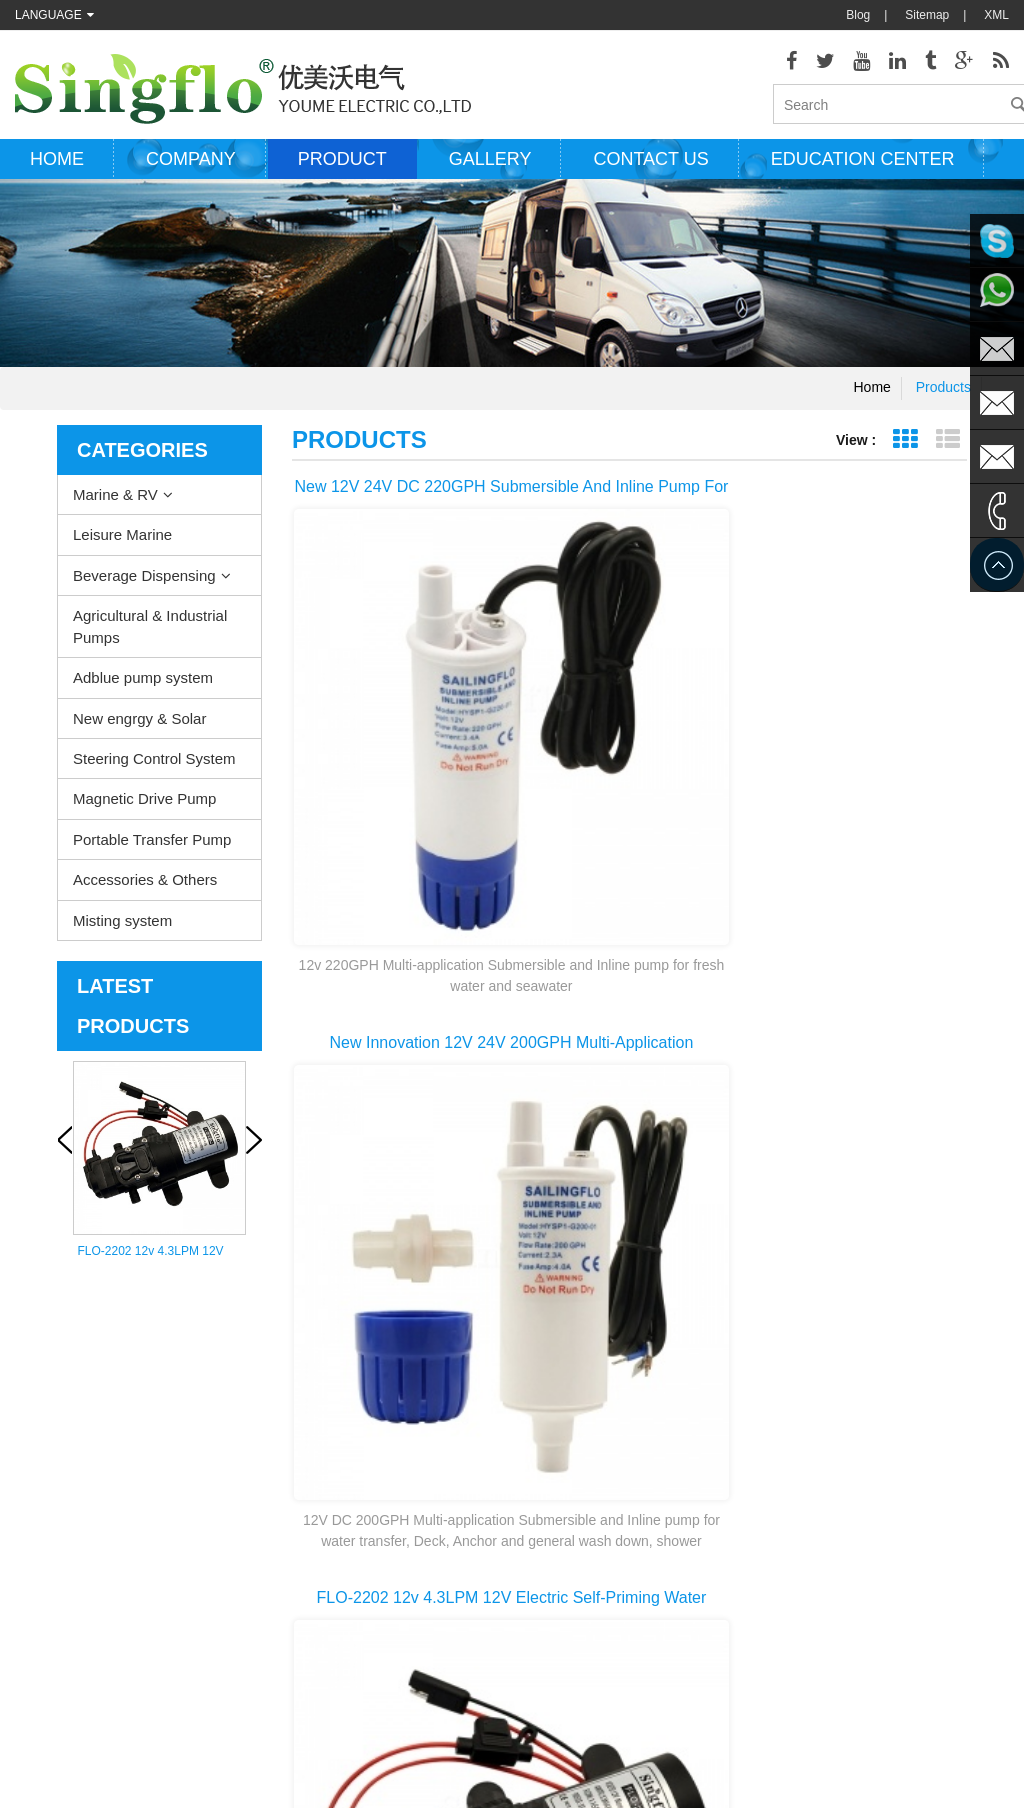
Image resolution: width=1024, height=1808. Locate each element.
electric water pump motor (556, 1477)
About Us (39, 1447)
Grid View (904, 453)
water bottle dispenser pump (562, 1627)
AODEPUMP (442, 1738)
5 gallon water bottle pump (557, 1657)
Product (342, 173)
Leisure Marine (122, 549)
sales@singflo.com (841, 1527)
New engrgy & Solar (139, 732)
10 (850, 1151)
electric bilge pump (537, 1447)
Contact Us (44, 1477)
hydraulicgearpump (734, 1738)
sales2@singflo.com (845, 1587)
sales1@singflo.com (845, 1557)
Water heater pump (538, 1417)
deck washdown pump (546, 1387)
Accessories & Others (145, 893)
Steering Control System (154, 772)
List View (947, 453)
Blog (858, 15)
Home (57, 173)
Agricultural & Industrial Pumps (150, 640)
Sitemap (927, 15)
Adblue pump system (143, 691)
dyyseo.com (703, 1778)
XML (996, 15)
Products (943, 401)
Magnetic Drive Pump (144, 812)
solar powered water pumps (560, 1537)
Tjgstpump (636, 1738)
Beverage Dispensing (144, 589)
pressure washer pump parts (563, 1507)
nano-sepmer (353, 1738)
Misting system (122, 934)
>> (902, 1151)
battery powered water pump (563, 1567)
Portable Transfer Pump (152, 853)
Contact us (650, 173)
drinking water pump (541, 1597)
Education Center (863, 173)
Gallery (490, 173)
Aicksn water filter (542, 1738)
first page (381, 1151)
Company (191, 173)
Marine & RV (115, 508)
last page (629, 1187)
